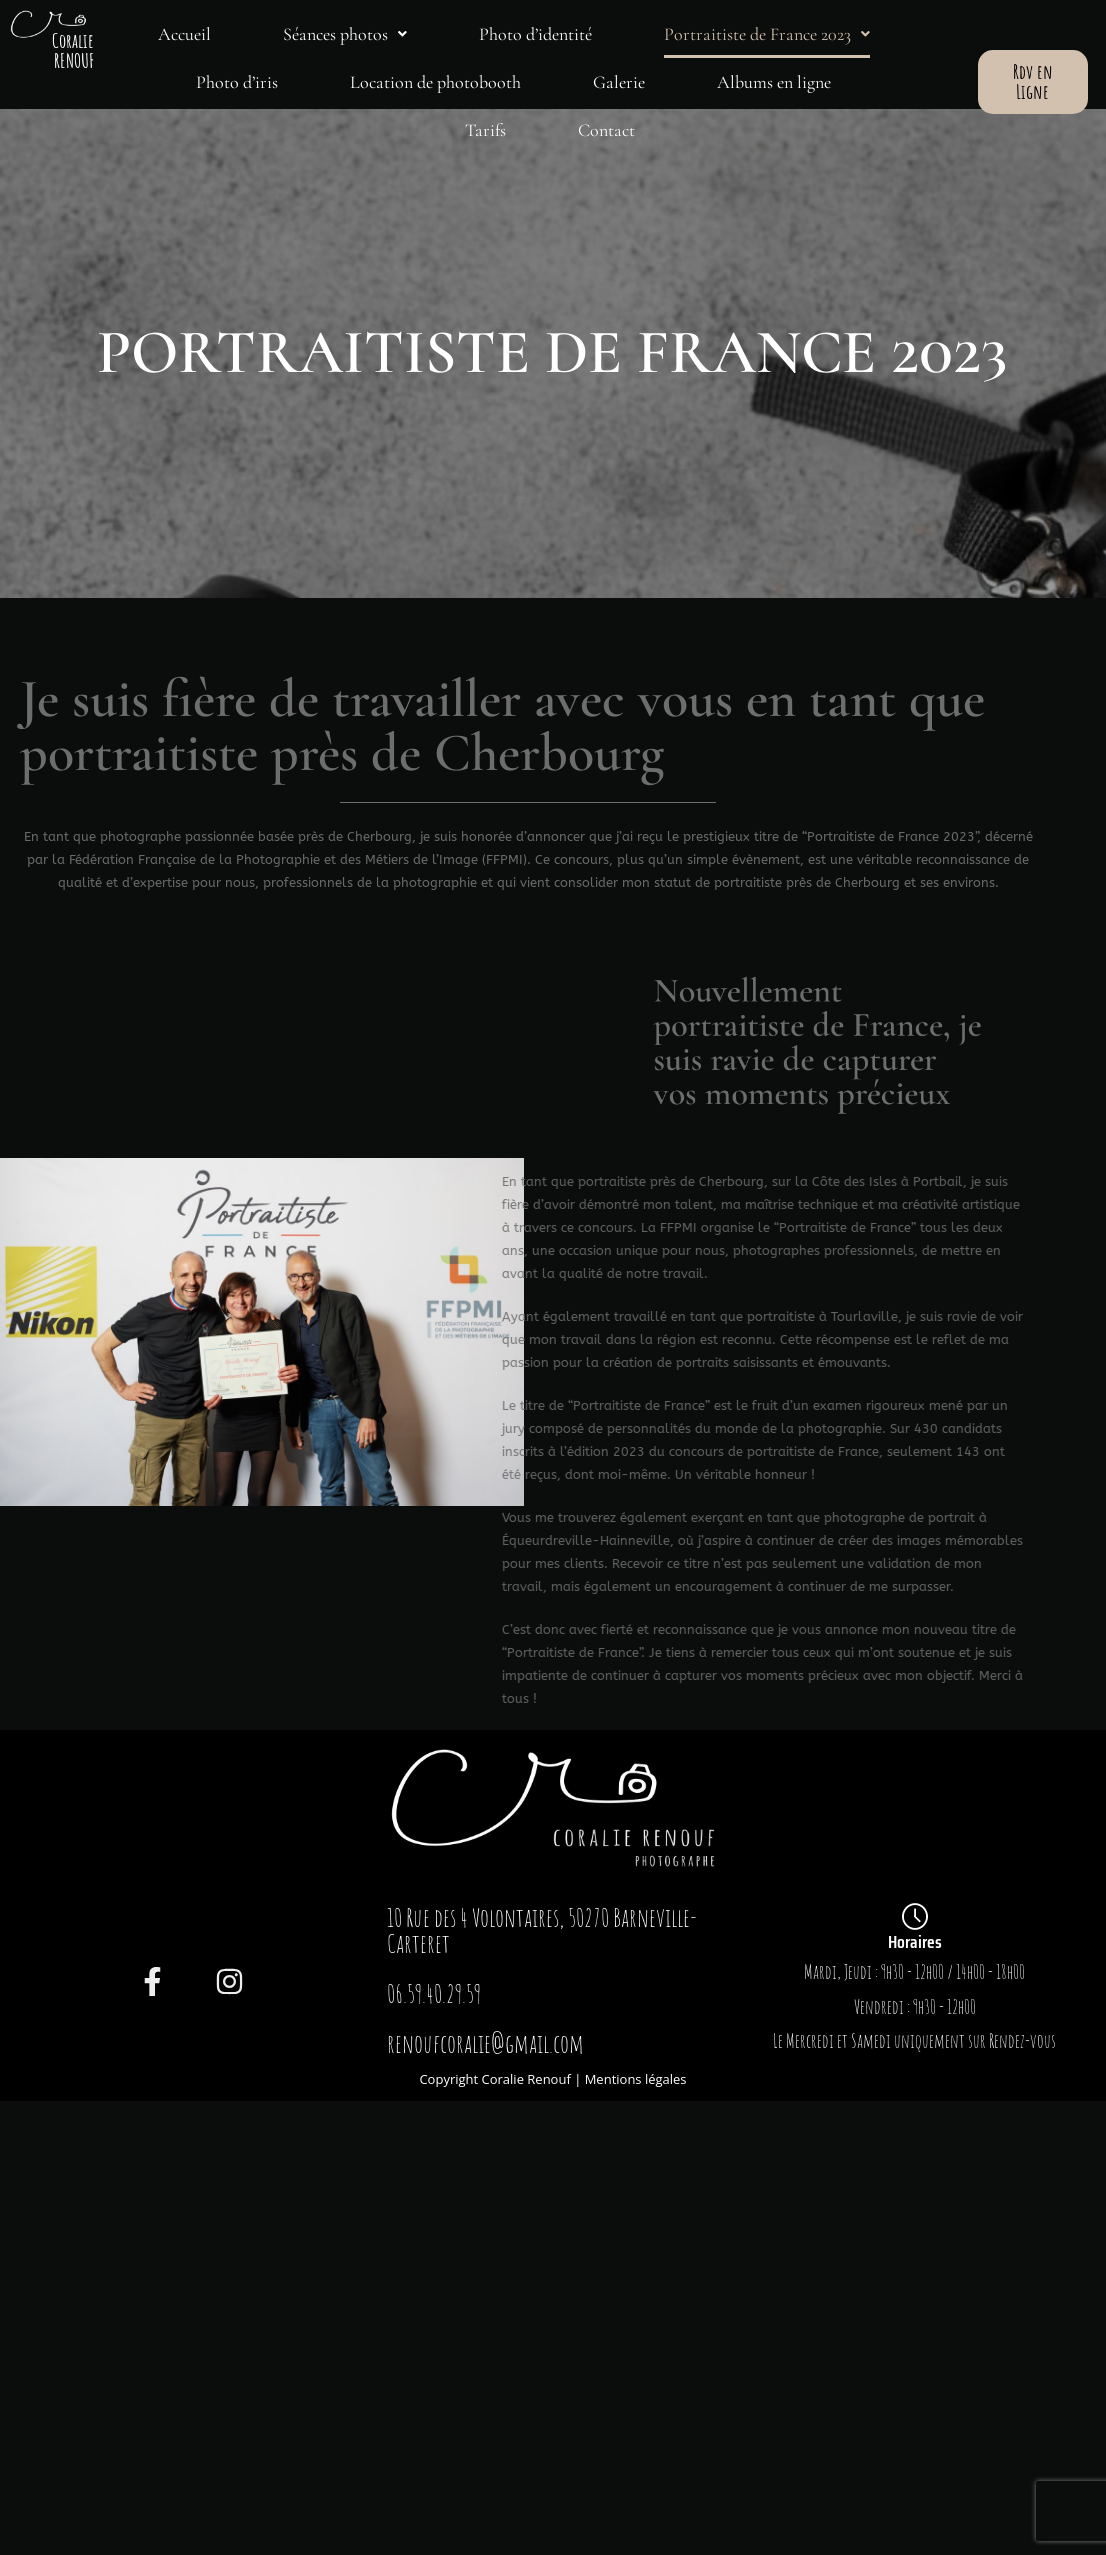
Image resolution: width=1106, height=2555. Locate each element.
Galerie (619, 82)
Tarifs (485, 130)
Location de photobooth (435, 82)
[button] (345, 34)
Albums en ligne (774, 82)
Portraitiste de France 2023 (767, 34)
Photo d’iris (237, 82)
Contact (606, 130)
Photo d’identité (535, 34)
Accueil (184, 34)
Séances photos (345, 34)
